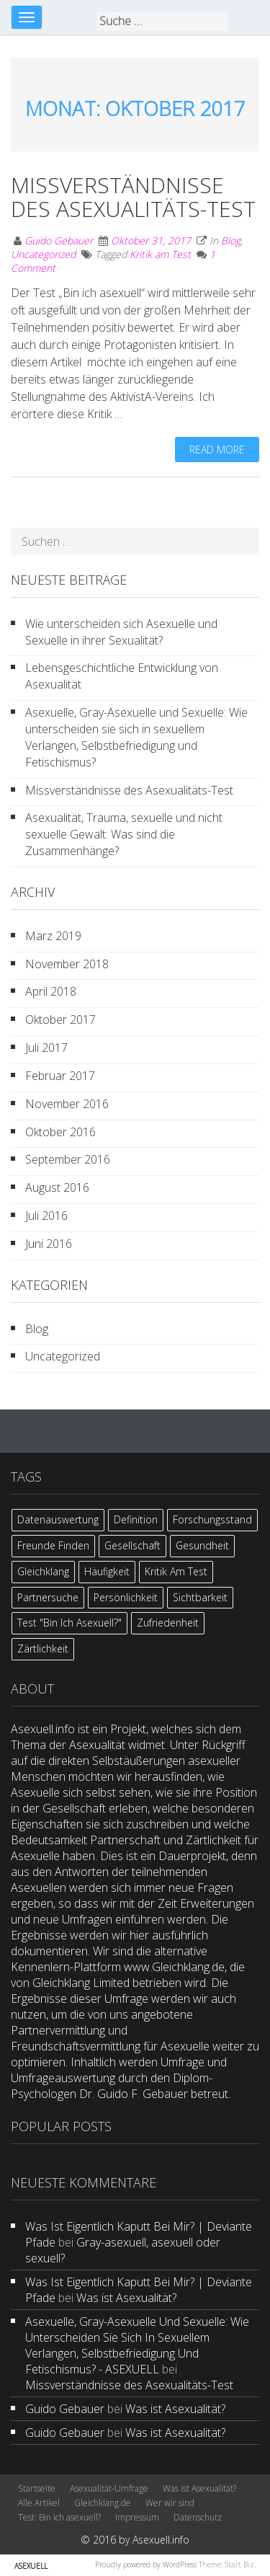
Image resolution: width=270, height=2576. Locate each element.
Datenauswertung (58, 1519)
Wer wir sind (169, 2503)
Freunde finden (53, 1545)
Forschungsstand (212, 1519)
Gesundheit (202, 1545)
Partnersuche (47, 1597)
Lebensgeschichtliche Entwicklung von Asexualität (121, 676)
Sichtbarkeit (200, 1597)
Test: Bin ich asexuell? (59, 2517)
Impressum (137, 2517)
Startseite (36, 2488)
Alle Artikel (39, 2503)
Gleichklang (43, 1571)
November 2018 (67, 964)
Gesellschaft (132, 1545)
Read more (217, 449)
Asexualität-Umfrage (109, 2488)
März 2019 (53, 936)
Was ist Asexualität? (126, 2298)
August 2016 (57, 1187)
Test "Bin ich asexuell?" (69, 1622)
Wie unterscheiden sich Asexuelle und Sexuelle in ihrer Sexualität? (121, 632)
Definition (136, 1519)
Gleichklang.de (102, 2503)
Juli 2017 (46, 1047)
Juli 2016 (46, 1215)
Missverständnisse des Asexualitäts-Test (133, 196)
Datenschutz (198, 2517)
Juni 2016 (48, 1244)
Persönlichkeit (126, 1597)
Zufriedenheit (168, 1622)
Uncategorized (43, 254)
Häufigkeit (107, 1571)
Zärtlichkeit (42, 1648)
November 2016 (67, 1104)
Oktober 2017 (60, 1019)
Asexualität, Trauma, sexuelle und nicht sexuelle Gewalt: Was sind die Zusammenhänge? (123, 834)
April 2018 (50, 991)
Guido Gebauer (58, 240)
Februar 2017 (60, 1076)
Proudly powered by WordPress (146, 2564)
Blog (230, 240)
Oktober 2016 (60, 1132)
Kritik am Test (160, 254)
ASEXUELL (31, 2566)
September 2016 (67, 1159)
